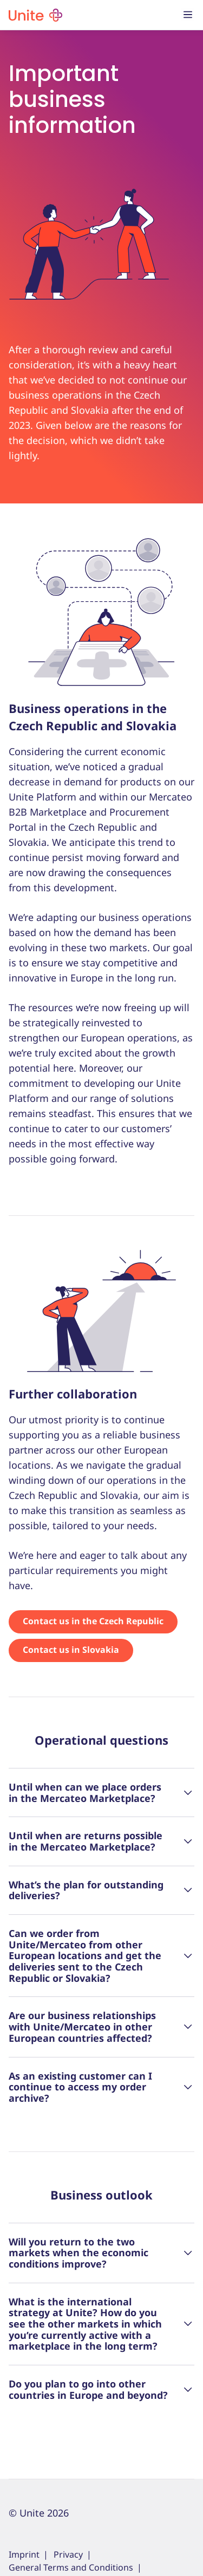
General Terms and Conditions (71, 2567)
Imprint (24, 2554)
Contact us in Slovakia (71, 1650)
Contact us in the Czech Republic (93, 1621)
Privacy (68, 2554)
